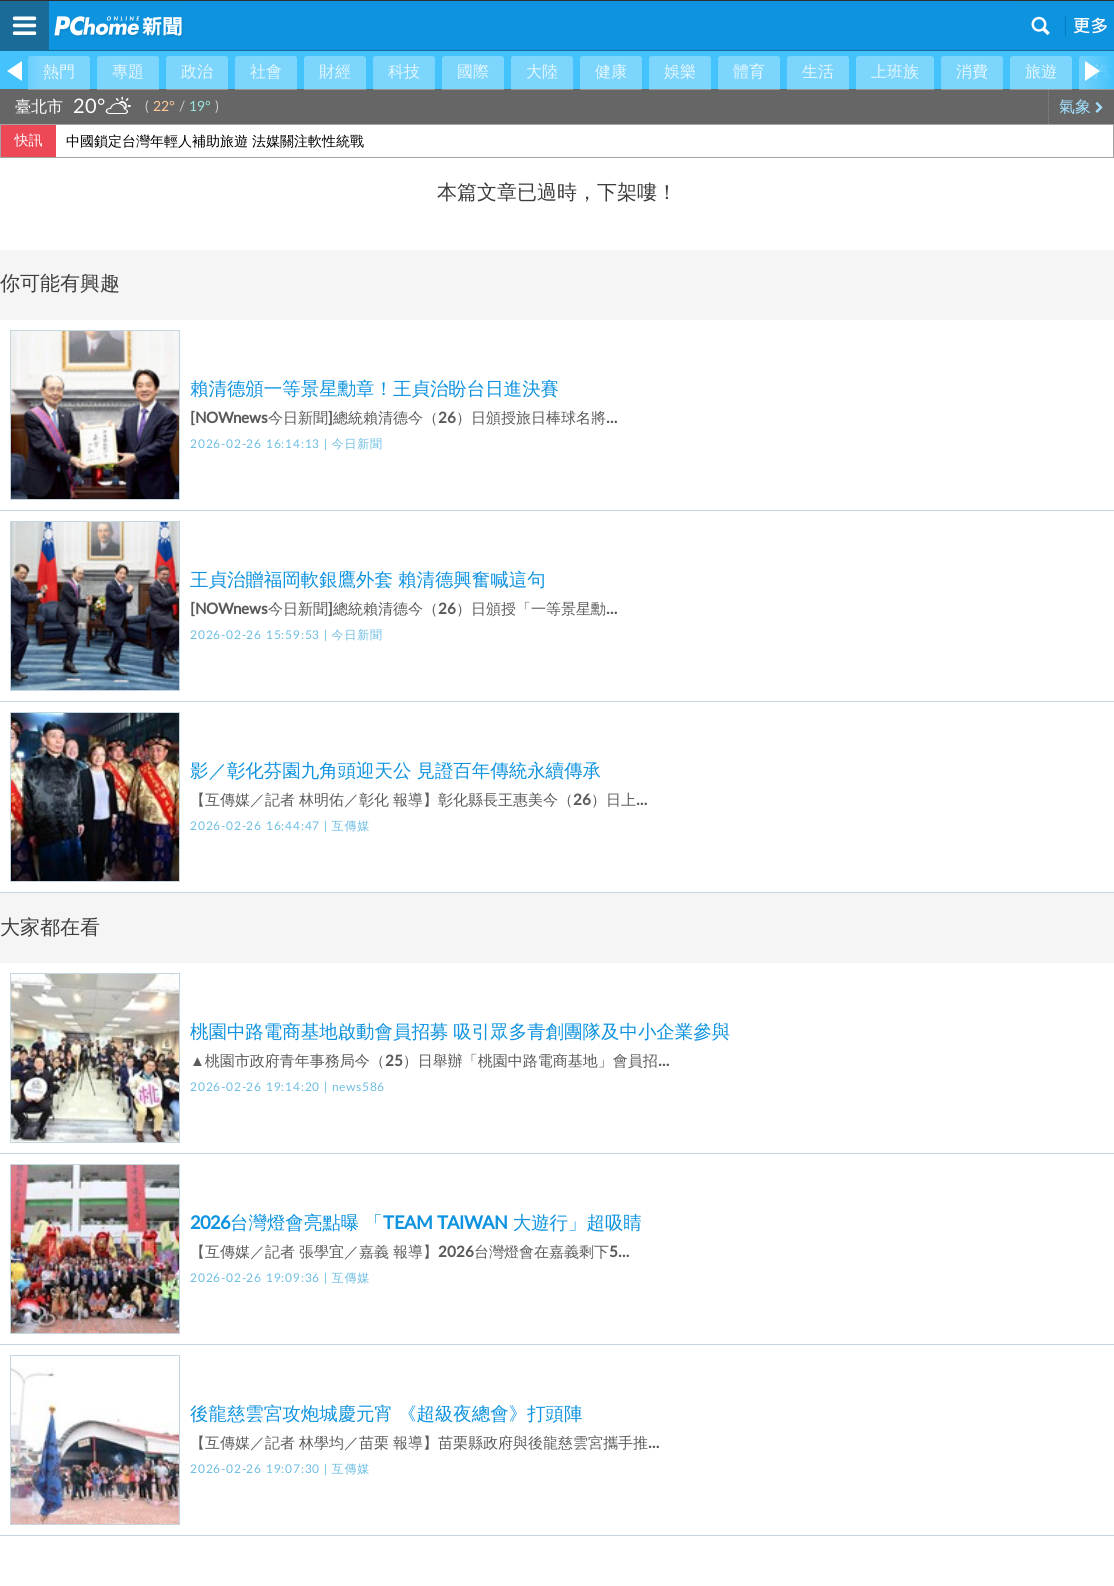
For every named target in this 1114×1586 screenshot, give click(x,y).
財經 (335, 72)
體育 (749, 72)
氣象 (1081, 107)
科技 (404, 72)
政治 (197, 72)
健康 (611, 72)
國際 (473, 72)
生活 (818, 72)
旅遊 (1041, 72)
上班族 (895, 72)
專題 (128, 72)
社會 (266, 72)
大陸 (542, 72)
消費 (972, 72)
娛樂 (680, 72)
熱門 (59, 72)
